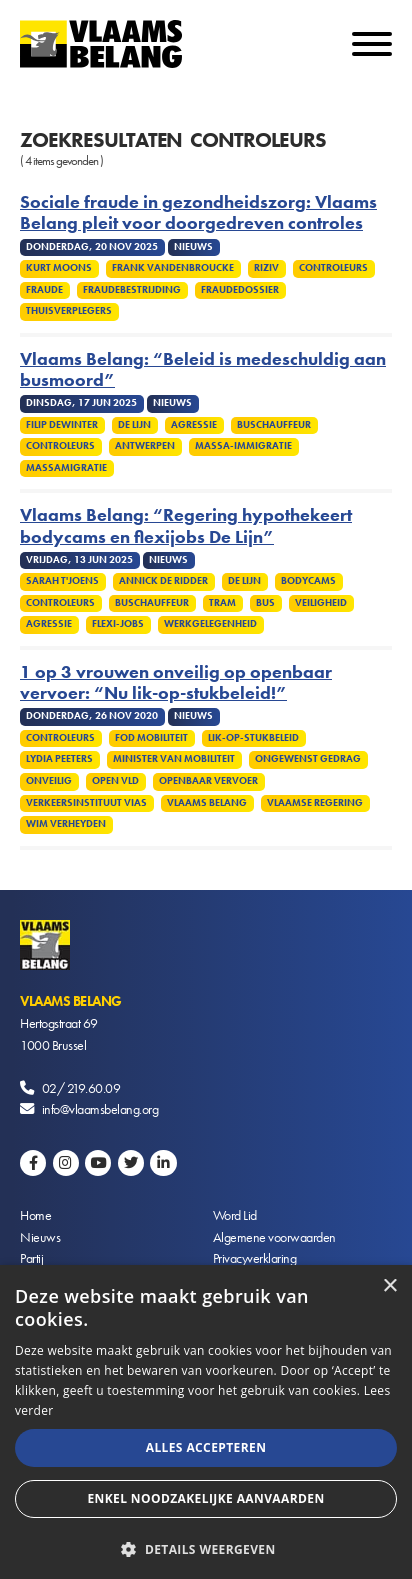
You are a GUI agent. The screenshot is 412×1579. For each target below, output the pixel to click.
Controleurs (333, 268)
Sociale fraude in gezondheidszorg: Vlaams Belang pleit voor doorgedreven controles (198, 213)
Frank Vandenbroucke (173, 268)
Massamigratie (66, 468)
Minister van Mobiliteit (174, 759)
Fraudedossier (240, 290)
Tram (222, 603)
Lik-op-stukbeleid (253, 738)
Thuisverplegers (69, 311)
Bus (265, 603)
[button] (206, 1547)
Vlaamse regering (315, 803)
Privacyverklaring (255, 1258)
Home (35, 1215)
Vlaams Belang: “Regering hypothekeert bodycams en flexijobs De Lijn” (186, 526)
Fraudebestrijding (132, 290)
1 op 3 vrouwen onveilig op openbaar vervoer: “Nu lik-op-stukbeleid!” (176, 683)
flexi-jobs (118, 624)
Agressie (194, 425)
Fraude (44, 290)
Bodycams (308, 581)
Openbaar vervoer (208, 781)
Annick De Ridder (163, 581)
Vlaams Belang (207, 803)
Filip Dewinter (62, 425)
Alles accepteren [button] (206, 1447)
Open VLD (115, 781)
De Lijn (134, 425)
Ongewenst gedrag (308, 759)
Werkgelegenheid (210, 624)
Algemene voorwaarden (274, 1237)
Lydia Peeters (59, 759)
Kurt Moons (59, 268)
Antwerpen (145, 446)
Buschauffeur (274, 425)
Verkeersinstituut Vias (86, 803)
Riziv (266, 268)
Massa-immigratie (243, 446)
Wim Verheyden (66, 824)
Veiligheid (321, 603)
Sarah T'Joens (62, 581)
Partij (31, 1258)
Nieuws (40, 1237)
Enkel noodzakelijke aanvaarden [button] (205, 1498)
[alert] (206, 1422)
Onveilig (49, 781)
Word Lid (235, 1215)
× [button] (389, 1286)
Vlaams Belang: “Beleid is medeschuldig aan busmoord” (203, 370)
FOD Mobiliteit (151, 738)
